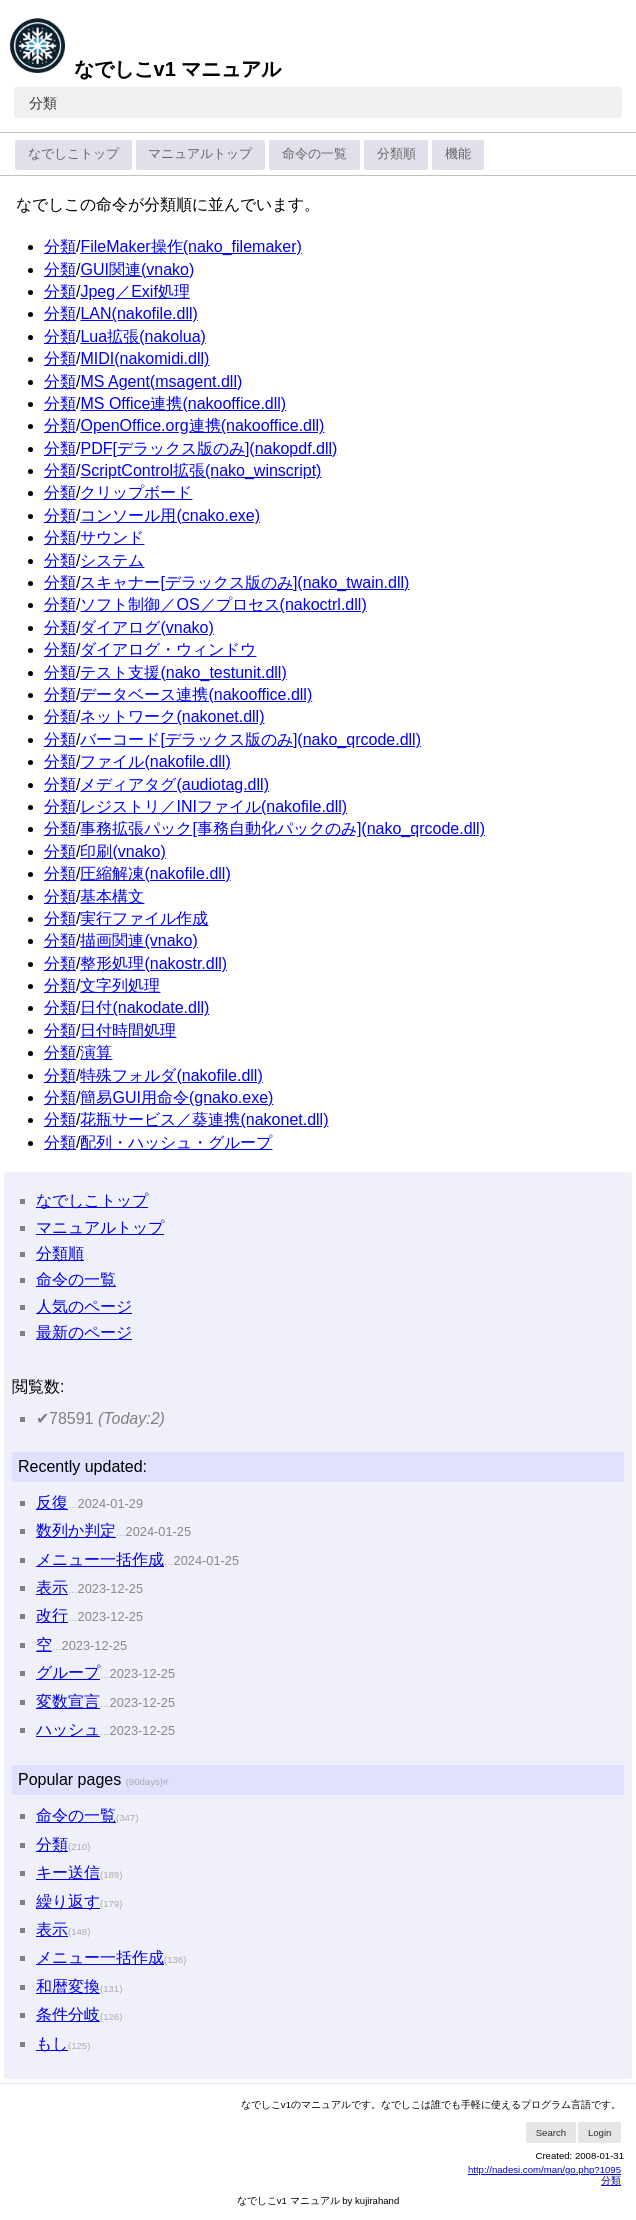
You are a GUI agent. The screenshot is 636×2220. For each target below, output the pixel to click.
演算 (96, 1052)
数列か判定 (76, 1530)
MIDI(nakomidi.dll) (144, 358)
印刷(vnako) (122, 851)
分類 (43, 103)
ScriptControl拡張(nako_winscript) (200, 470)
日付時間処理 (128, 1030)
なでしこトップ (73, 153)
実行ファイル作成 (144, 918)
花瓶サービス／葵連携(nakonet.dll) (204, 1119)
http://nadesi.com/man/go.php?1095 (544, 2169)
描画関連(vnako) (138, 940)
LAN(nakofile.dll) (138, 313)
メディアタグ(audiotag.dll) (174, 784)
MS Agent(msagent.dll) (161, 381)
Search (551, 2132)
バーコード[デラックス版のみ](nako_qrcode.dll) (250, 739)
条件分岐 (68, 2014)
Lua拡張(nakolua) (142, 336)
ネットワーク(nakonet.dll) (172, 716)
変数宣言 (68, 1701)
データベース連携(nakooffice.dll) (196, 694)
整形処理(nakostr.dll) (153, 963)
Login (599, 2132)
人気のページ (84, 1306)
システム (112, 560)
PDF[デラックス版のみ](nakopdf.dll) (208, 448)
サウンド (112, 537)
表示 (52, 1587)
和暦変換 (68, 1986)
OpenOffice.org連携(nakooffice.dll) (202, 425)
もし (52, 2043)
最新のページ (84, 1332)
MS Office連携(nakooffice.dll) (183, 403)
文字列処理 (120, 985)
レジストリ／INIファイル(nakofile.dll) (213, 806)
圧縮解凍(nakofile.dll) (155, 873)
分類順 (396, 153)
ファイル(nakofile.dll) (155, 761)
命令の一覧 (314, 153)
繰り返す (68, 1901)
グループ (68, 1672)
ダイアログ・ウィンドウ (168, 649)
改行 (52, 1615)
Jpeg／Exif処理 (134, 291)
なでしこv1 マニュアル (144, 69)
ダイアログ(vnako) (146, 627)
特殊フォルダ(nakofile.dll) (171, 1075)
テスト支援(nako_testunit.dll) (183, 672)
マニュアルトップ (200, 153)
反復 (52, 1502)
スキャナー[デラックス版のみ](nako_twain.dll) (244, 582)
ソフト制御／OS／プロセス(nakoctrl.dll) (223, 604)
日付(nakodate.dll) (144, 1007)
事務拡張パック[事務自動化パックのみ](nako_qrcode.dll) (282, 828)
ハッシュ (68, 1729)
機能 (458, 153)
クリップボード (136, 492)
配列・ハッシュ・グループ (176, 1142)
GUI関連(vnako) (137, 269)
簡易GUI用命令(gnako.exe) (176, 1097)
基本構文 (112, 896)
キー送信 (68, 1872)
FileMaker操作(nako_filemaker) (190, 246)
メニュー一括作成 (100, 1559)
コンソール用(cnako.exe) (170, 515)
